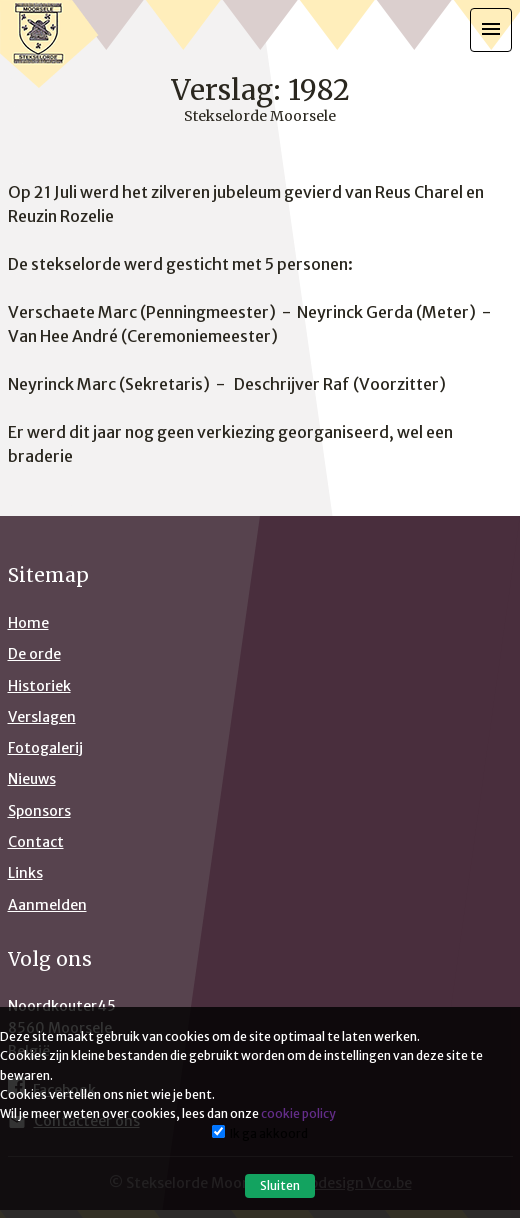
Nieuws (32, 779)
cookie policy (298, 1113)
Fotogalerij (45, 748)
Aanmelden (47, 905)
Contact (36, 842)
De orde (34, 654)
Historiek (39, 686)
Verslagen (42, 717)
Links (25, 873)
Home (28, 623)
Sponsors (39, 811)
